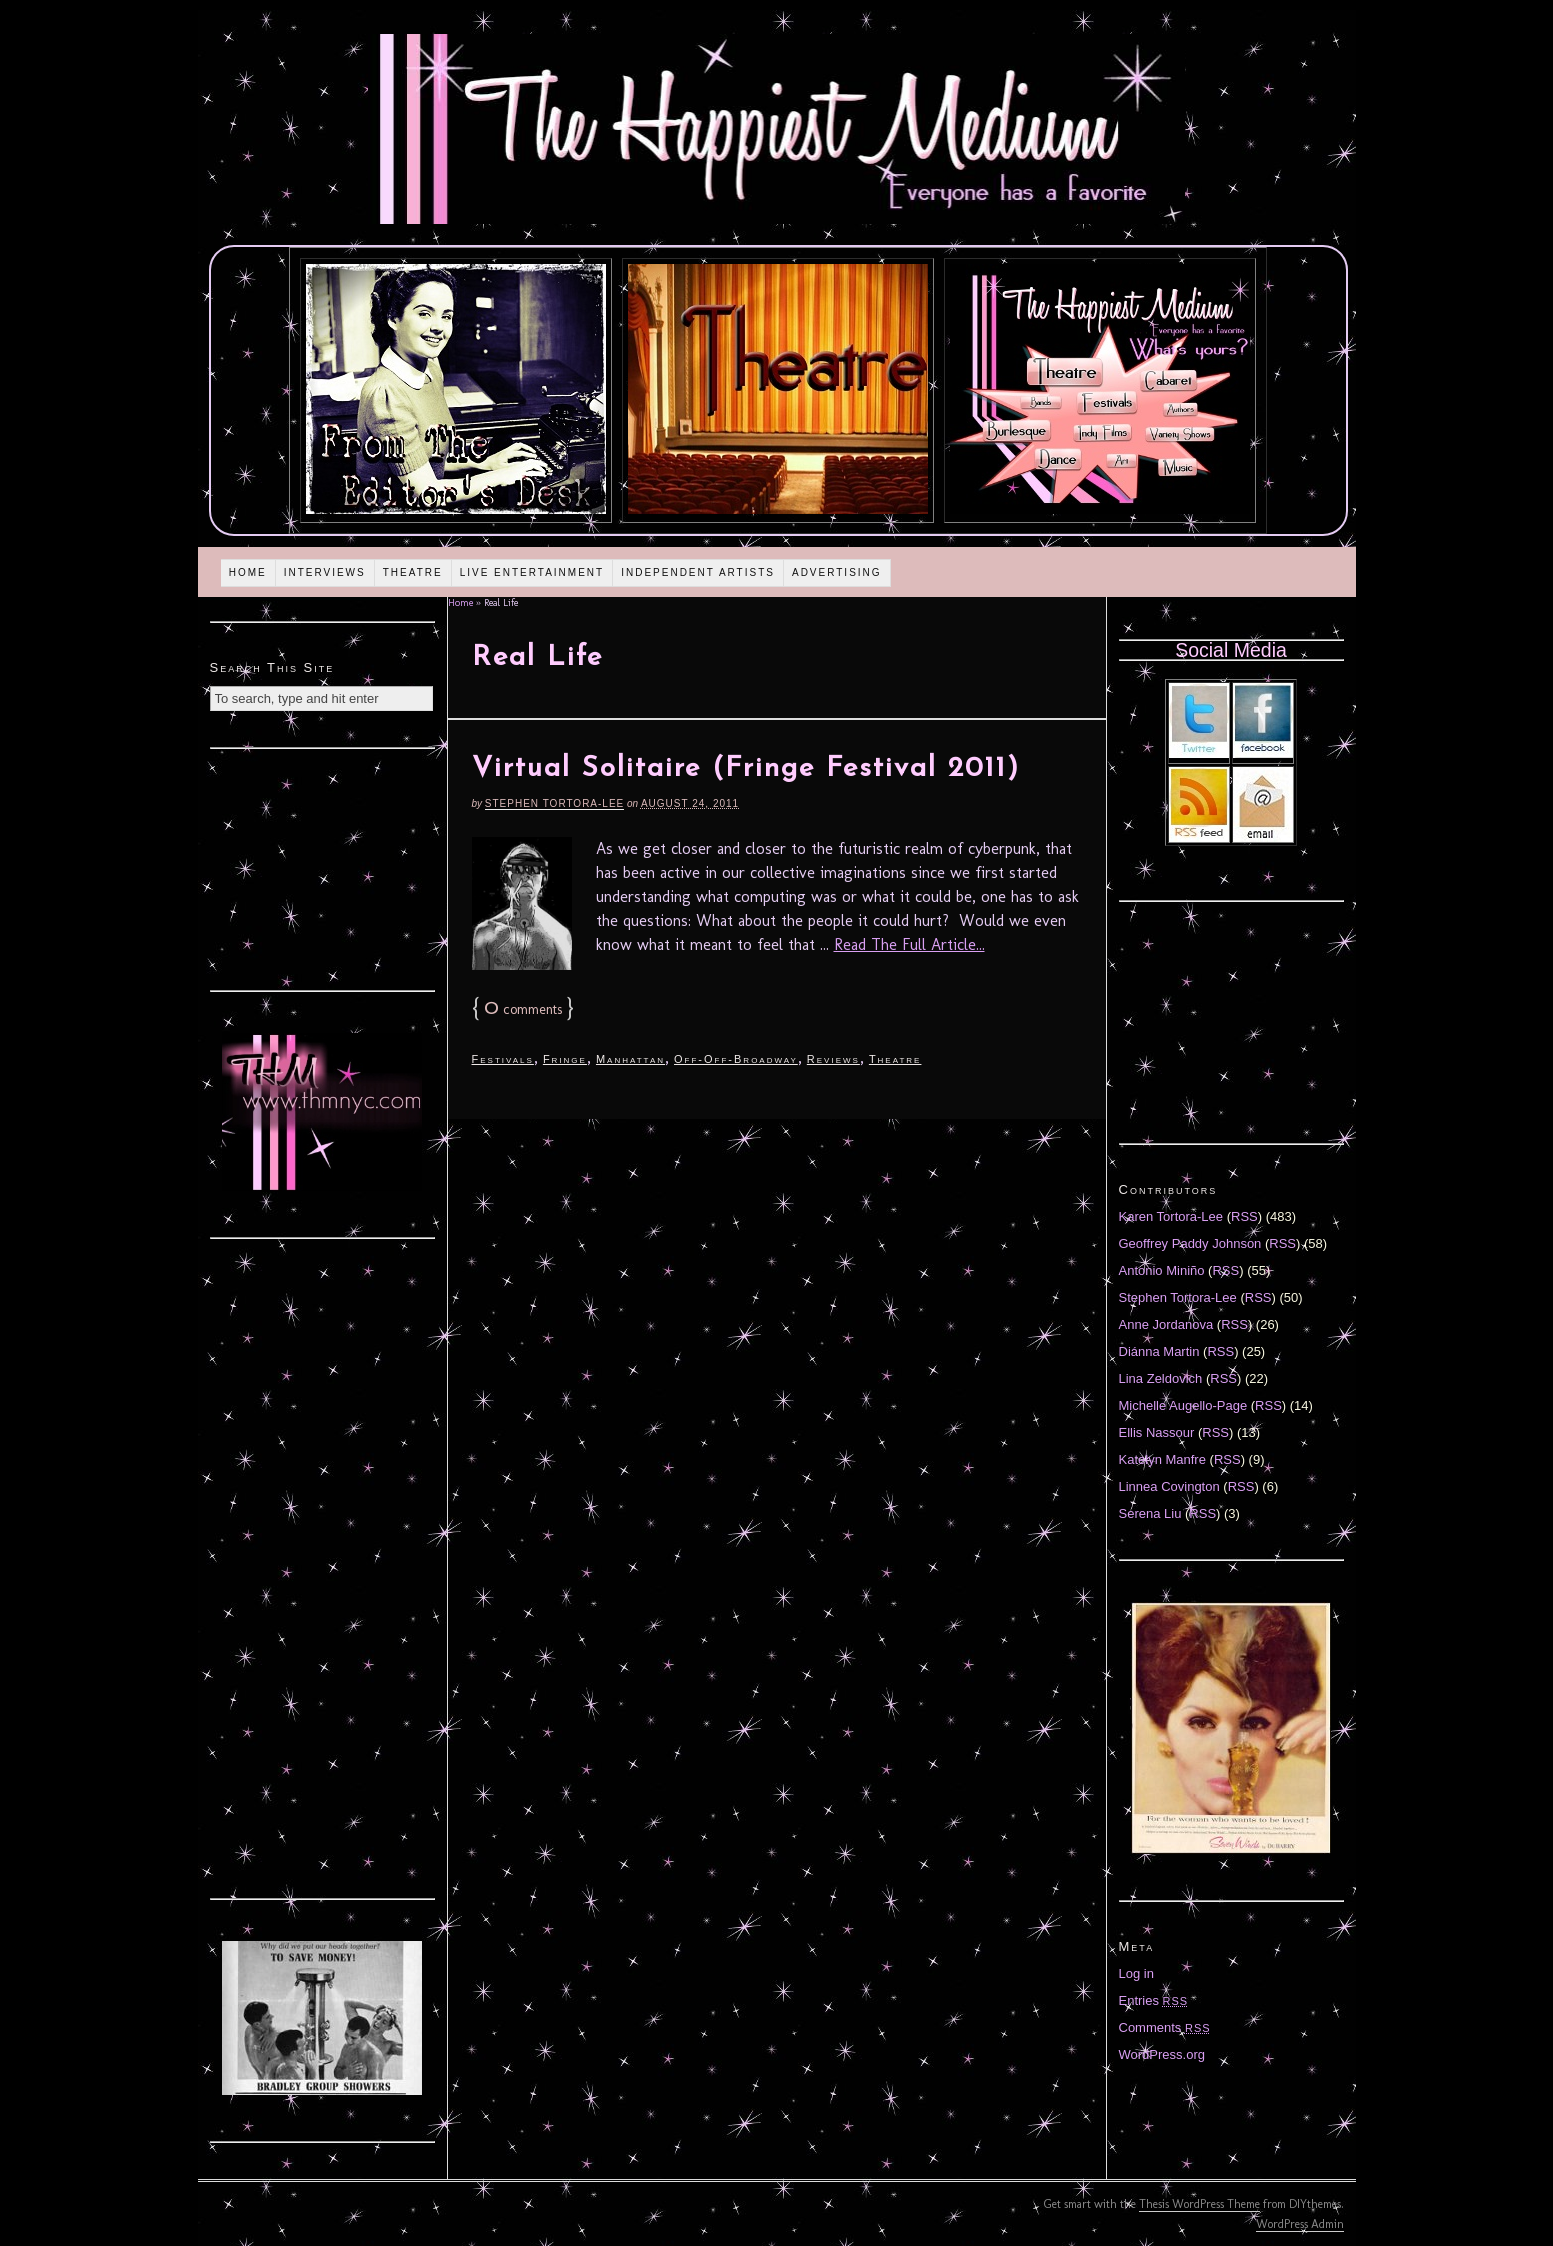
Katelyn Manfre (1162, 1459)
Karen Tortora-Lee (1171, 1216)
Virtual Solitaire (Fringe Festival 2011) (746, 769)
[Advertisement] (322, 867)
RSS (1244, 1216)
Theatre (413, 572)
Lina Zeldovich (1161, 1378)
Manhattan (630, 1059)
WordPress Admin (1300, 2224)
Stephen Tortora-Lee (554, 803)
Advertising (837, 572)
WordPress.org (1162, 2054)
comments (523, 1009)
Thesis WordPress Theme (1199, 2204)
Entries (1154, 2000)
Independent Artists (698, 572)
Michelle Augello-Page (1183, 1405)
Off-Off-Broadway (736, 1059)
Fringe (565, 1059)
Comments (1165, 2027)
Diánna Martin (1159, 1351)
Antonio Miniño (1162, 1270)
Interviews (325, 572)
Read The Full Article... (909, 944)
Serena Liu (1150, 1513)
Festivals (503, 1059)
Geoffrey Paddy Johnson (1190, 1243)
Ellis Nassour (1157, 1432)
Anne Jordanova (1166, 1324)
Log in (1136, 1973)
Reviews (833, 1059)
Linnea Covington (1169, 1486)
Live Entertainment (532, 572)
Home (248, 572)
